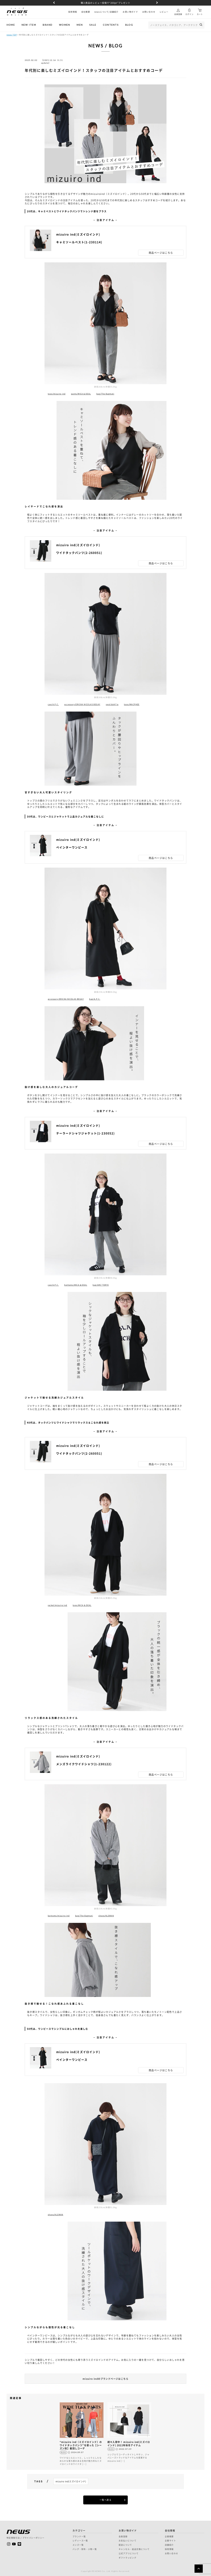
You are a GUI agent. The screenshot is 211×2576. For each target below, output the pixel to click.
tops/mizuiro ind (56, 394)
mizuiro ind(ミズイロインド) (71, 2481)
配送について (125, 2544)
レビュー (164, 11)
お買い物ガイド (130, 11)
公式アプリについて (129, 2553)
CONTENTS (111, 24)
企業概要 (169, 2536)
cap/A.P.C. (53, 704)
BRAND (47, 24)
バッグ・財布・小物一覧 (85, 2549)
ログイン (189, 11)
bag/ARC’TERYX (101, 1285)
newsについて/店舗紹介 (106, 11)
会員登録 (178, 11)
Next (156, 2)
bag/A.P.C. (94, 999)
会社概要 (85, 11)
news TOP (12, 34)
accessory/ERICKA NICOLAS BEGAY (82, 704)
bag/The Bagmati (105, 394)
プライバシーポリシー (33, 2537)
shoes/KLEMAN (106, 1915)
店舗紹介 (169, 2544)
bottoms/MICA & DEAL (75, 1285)
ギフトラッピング (127, 2557)
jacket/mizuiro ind (57, 1605)
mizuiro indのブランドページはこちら (105, 2378)
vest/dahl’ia (112, 704)
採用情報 (72, 11)
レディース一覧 (80, 2540)
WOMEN (64, 24)
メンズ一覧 (78, 2544)
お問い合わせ (148, 11)
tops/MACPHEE (131, 704)
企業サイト (170, 2540)
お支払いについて (127, 2540)
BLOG (129, 24)
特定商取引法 (13, 2537)
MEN (80, 24)
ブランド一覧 (79, 2536)
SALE (92, 24)
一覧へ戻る (106, 2499)
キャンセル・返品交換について (134, 2549)
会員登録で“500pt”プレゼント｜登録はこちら (105, 2)
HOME (11, 24)
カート (199, 11)
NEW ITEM (29, 24)
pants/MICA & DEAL (81, 394)
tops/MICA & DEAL (82, 1605)
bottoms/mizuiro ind (59, 1915)
